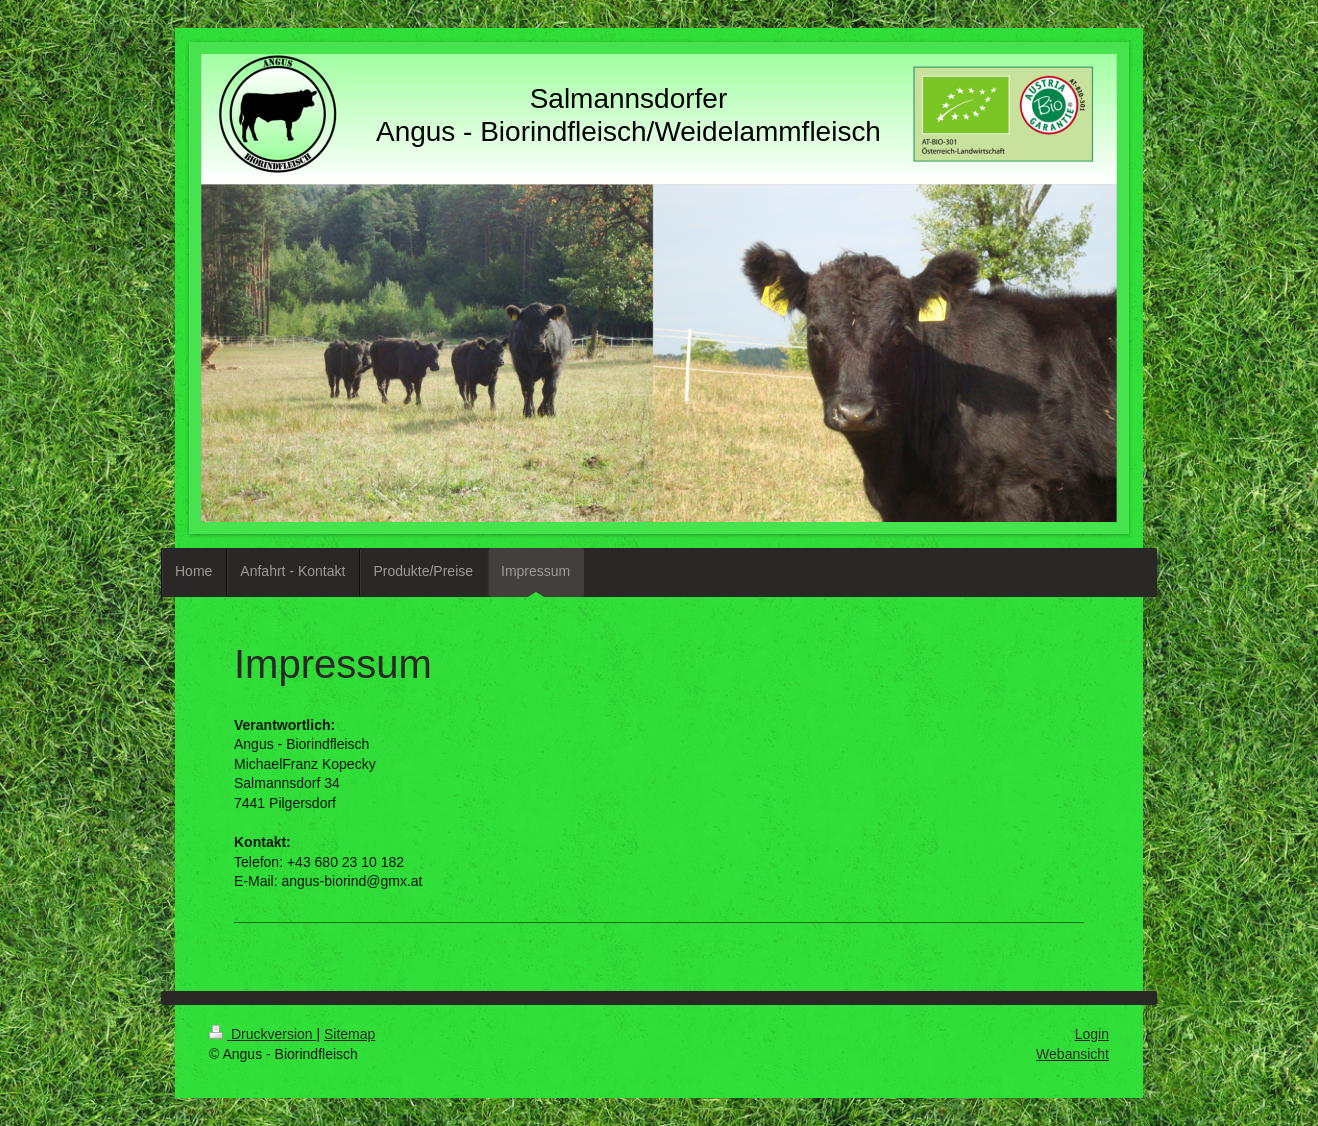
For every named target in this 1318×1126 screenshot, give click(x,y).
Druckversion (262, 1034)
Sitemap (349, 1034)
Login (1092, 1034)
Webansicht (1072, 1054)
